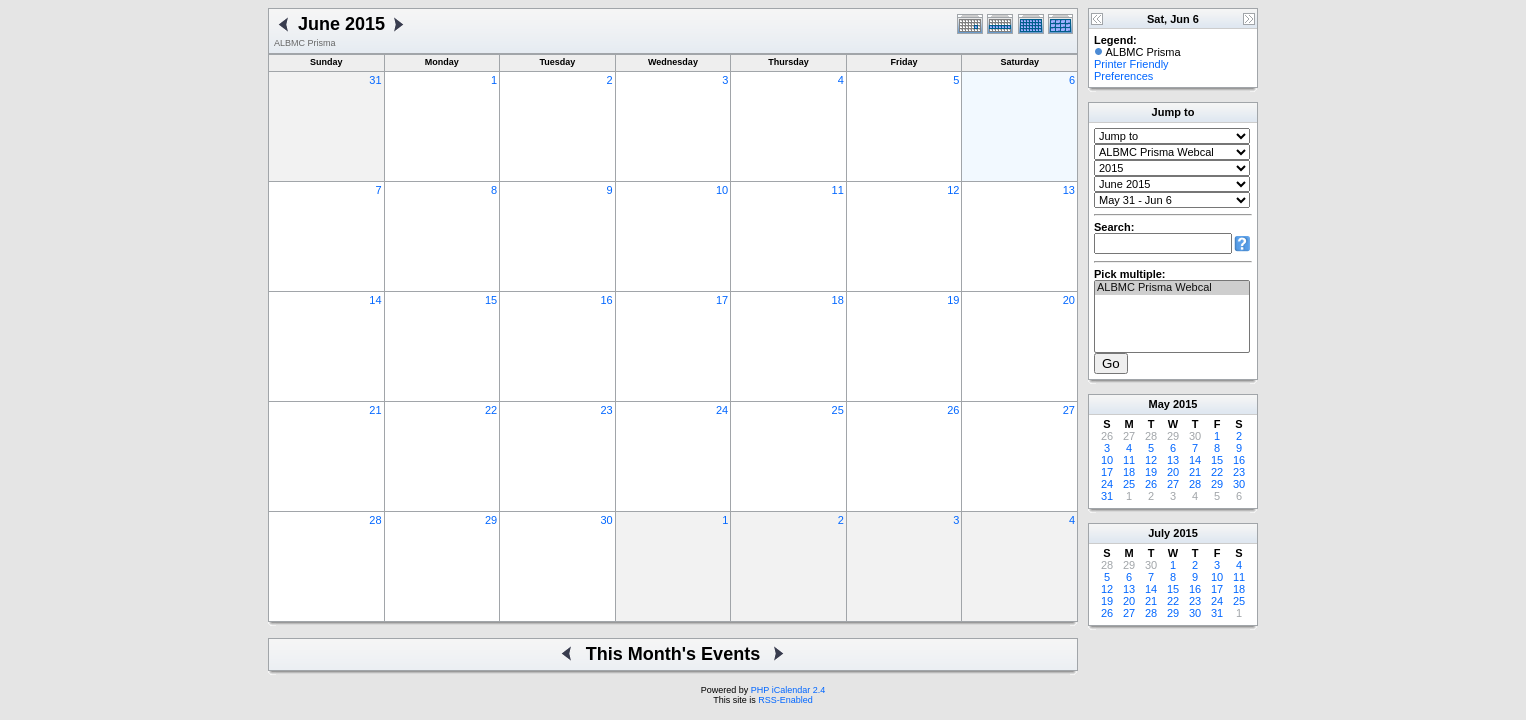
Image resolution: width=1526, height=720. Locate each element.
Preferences (1123, 76)
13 (1069, 190)
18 (838, 300)
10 (722, 190)
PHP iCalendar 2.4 (788, 690)
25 (838, 410)
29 (491, 520)
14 (375, 300)
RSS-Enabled (785, 700)
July (1159, 533)
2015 (1185, 404)
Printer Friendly (1131, 64)
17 (722, 300)
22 (491, 410)
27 (1069, 410)
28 (375, 520)
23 (606, 410)
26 (953, 410)
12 (953, 190)
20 (1069, 300)
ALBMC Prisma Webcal (1172, 288)
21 (375, 410)
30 (606, 520)
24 (722, 410)
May (1159, 404)
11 (838, 190)
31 (375, 80)
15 (491, 300)
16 (606, 300)
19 (953, 300)
